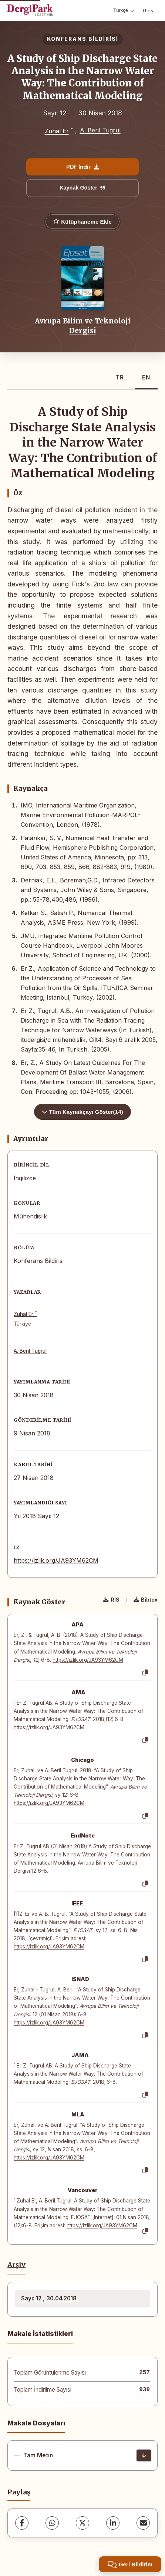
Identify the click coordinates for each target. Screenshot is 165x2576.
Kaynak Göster (82, 188)
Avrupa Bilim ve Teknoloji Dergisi (83, 325)
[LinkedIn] (112, 2523)
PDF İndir (82, 167)
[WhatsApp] (52, 2523)
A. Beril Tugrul (100, 130)
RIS (111, 1599)
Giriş (148, 10)
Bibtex (146, 1599)
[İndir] (144, 2455)
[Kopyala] (145, 1672)
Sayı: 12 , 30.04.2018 (49, 2298)
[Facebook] (21, 2523)
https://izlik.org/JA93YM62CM (56, 1560)
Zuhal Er (57, 131)
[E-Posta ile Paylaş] (143, 2523)
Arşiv (16, 2265)
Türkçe (123, 10)
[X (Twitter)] (82, 2523)
